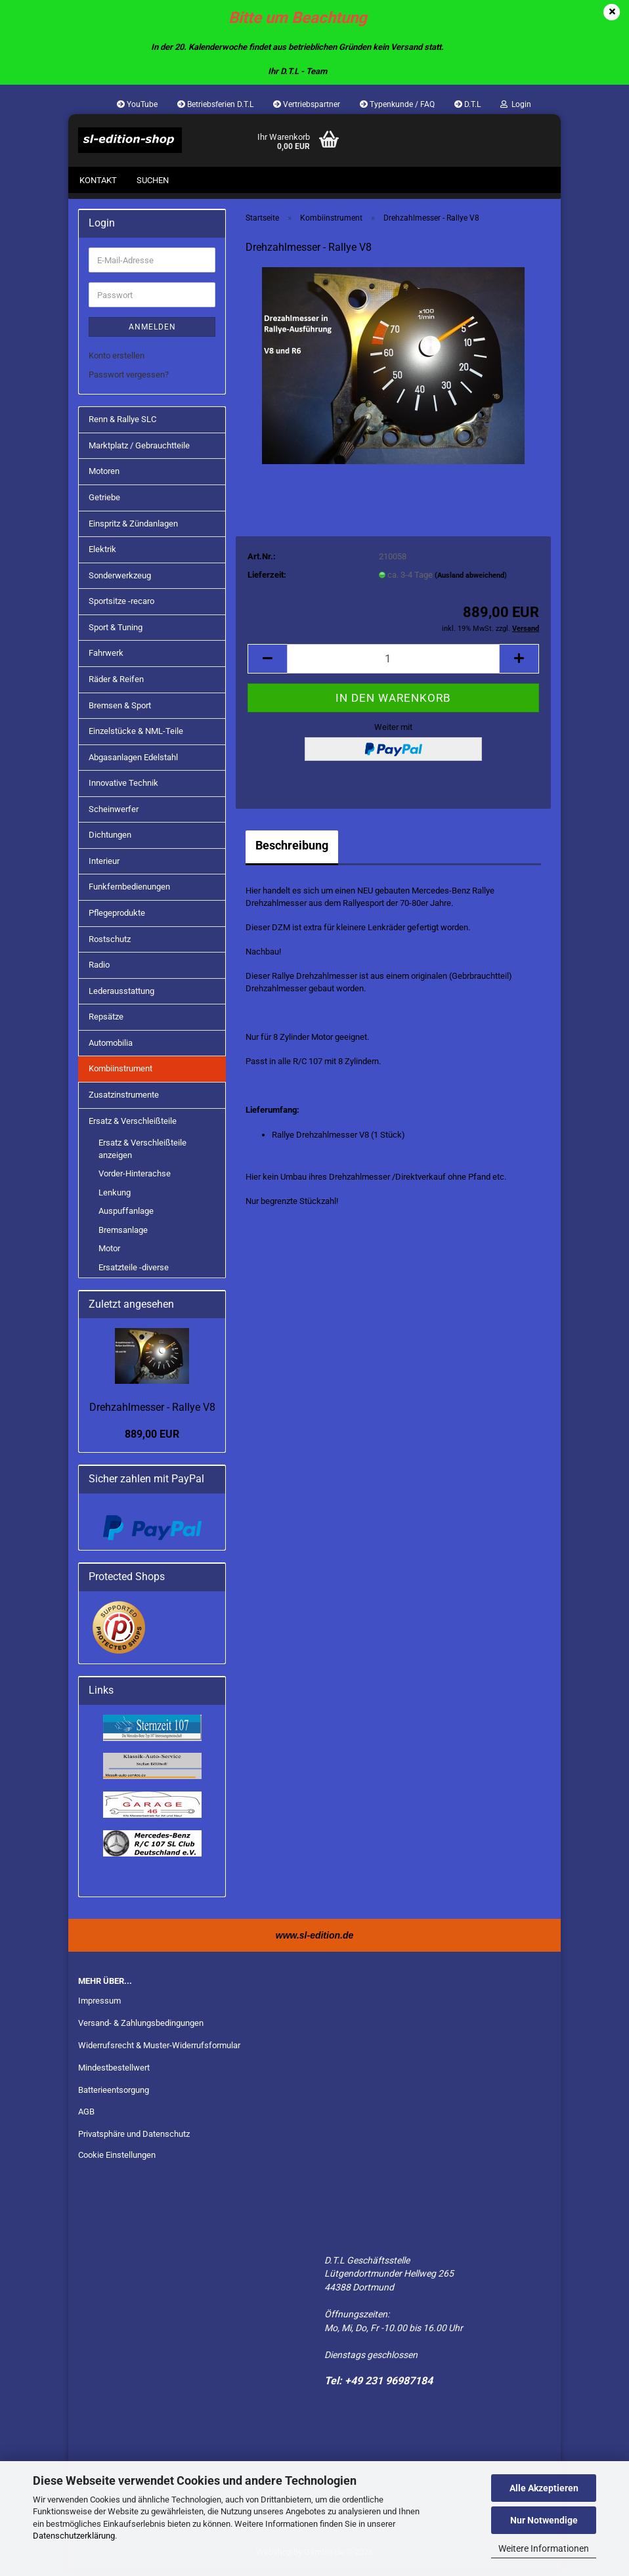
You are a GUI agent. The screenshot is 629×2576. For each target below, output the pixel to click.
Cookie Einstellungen (117, 2161)
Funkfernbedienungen (129, 894)
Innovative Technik (123, 789)
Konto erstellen (116, 362)
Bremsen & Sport (120, 712)
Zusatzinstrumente (124, 1101)
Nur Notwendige (544, 2520)
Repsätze (106, 1023)
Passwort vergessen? (129, 381)
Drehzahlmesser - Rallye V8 (152, 1413)
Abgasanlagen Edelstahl (133, 764)
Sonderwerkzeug (120, 582)
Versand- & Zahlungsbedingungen (141, 2029)
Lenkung (114, 1199)
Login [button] (515, 104)
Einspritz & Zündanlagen (133, 530)
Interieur (104, 867)
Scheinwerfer (114, 816)
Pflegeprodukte (117, 919)
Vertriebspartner (306, 104)
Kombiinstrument (120, 1076)
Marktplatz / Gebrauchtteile (139, 452)
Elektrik (102, 556)
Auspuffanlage (126, 1217)
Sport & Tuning (115, 634)
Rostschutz (110, 946)
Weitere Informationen (543, 2548)
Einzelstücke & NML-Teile (136, 737)
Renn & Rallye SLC (122, 426)
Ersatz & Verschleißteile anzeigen (142, 1155)
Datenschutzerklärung (74, 2536)
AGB (86, 2119)
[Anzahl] (393, 665)
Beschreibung (291, 852)
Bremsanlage (123, 1236)
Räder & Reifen (116, 686)
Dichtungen (110, 841)
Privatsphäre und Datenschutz (134, 2141)
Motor (109, 1255)
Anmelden (152, 333)
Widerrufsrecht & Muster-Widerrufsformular (159, 2052)
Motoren (104, 478)
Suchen (153, 180)
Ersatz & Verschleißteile (133, 1127)
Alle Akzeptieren (544, 2488)
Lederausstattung (121, 997)
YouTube (137, 104)
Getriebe (104, 504)
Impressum (99, 2007)
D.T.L (467, 104)
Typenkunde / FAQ (397, 104)
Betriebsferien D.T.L (215, 104)
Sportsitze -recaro (121, 607)
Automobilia (111, 1049)
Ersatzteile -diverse (133, 1274)
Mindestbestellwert (114, 2074)
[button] (267, 665)
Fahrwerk (106, 660)
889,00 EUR (152, 1440)
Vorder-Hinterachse (134, 1180)
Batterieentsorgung (113, 2096)
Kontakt (98, 180)
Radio (99, 971)
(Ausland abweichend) (471, 582)
